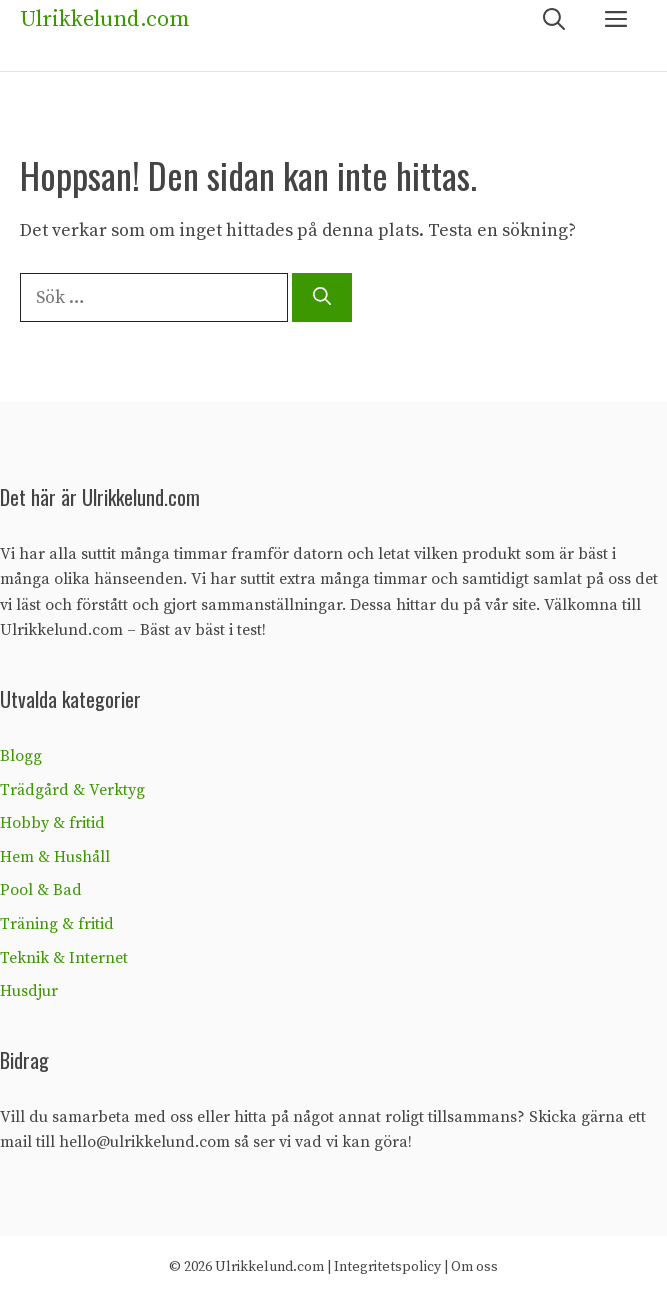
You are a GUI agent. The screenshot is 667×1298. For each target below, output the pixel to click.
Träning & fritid (57, 924)
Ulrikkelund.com (104, 19)
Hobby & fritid (52, 823)
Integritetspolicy (387, 1267)
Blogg (21, 756)
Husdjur (29, 991)
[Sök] (322, 297)
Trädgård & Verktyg (72, 790)
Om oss (474, 1267)
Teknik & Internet (64, 958)
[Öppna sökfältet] (554, 20)
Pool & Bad (41, 890)
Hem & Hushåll (55, 857)
